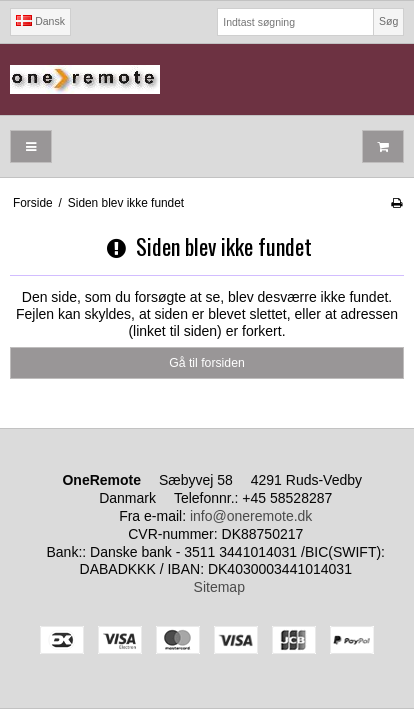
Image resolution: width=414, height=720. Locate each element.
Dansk (40, 21)
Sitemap (219, 587)
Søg (388, 21)
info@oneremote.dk (251, 516)
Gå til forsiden (207, 363)
